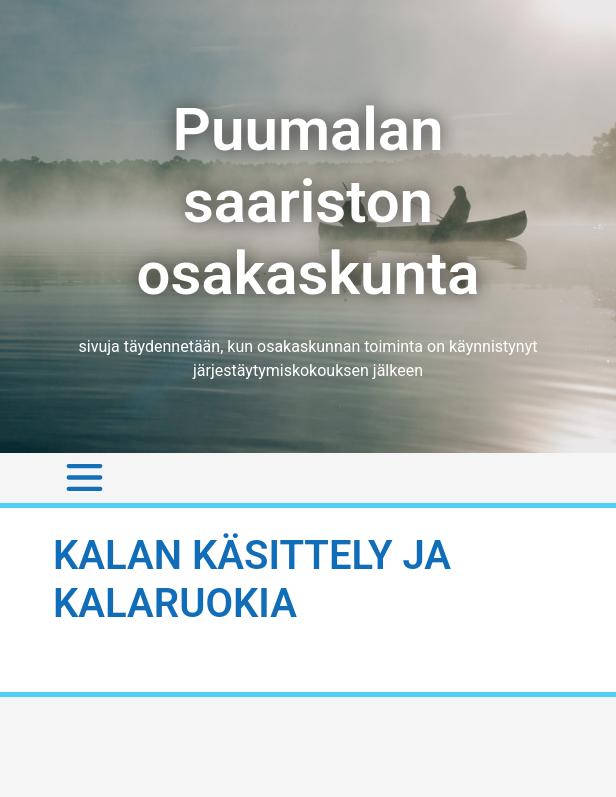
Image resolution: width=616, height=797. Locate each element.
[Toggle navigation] (84, 478)
